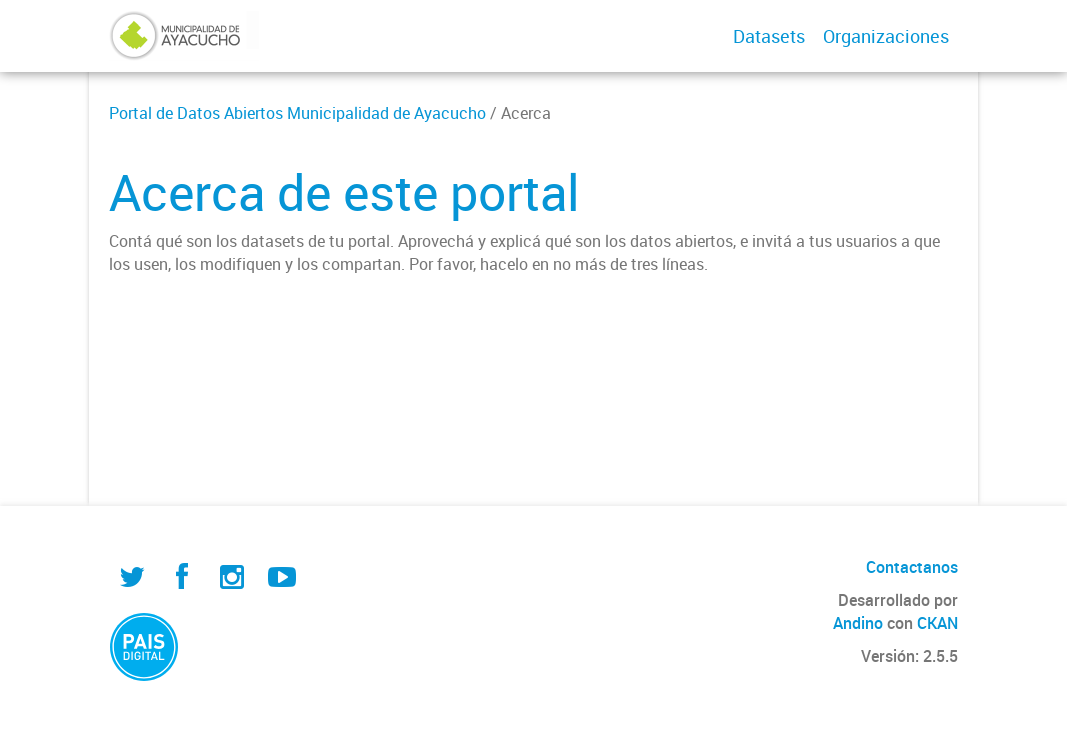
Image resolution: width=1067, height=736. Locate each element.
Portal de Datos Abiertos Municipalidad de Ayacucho (297, 113)
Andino (858, 623)
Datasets (769, 36)
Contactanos (912, 567)
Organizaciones (886, 36)
